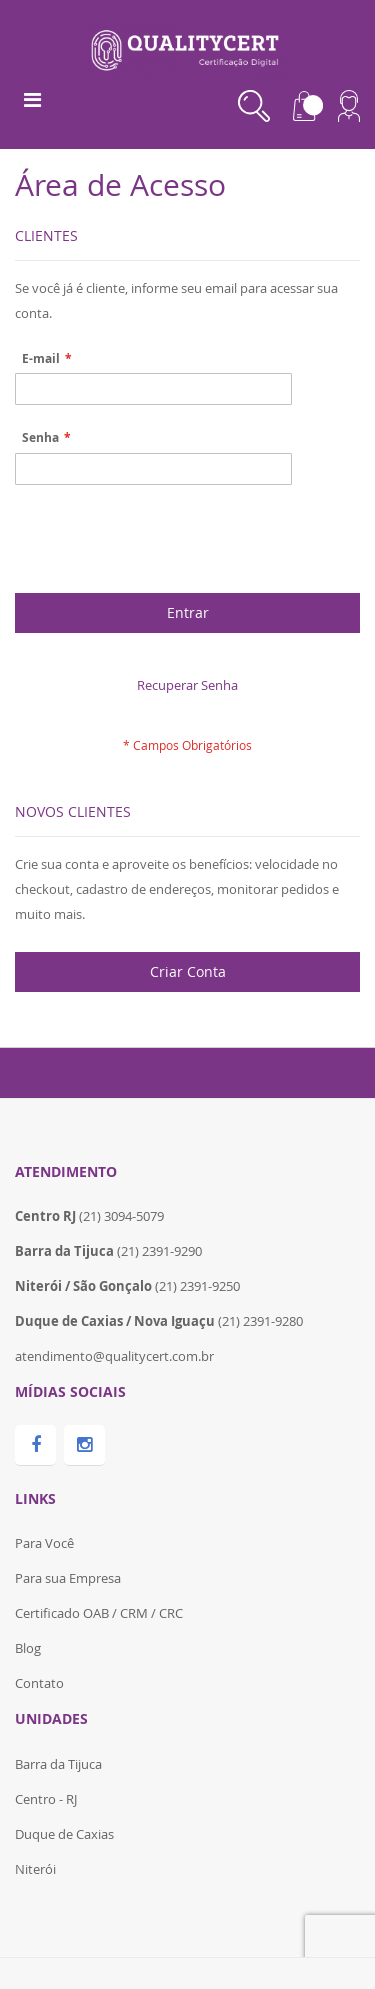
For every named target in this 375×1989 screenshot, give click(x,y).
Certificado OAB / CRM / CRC (99, 1613)
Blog (28, 1648)
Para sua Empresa (68, 1578)
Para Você (44, 1543)
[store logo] (187, 47)
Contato (39, 1683)
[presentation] (167, 544)
